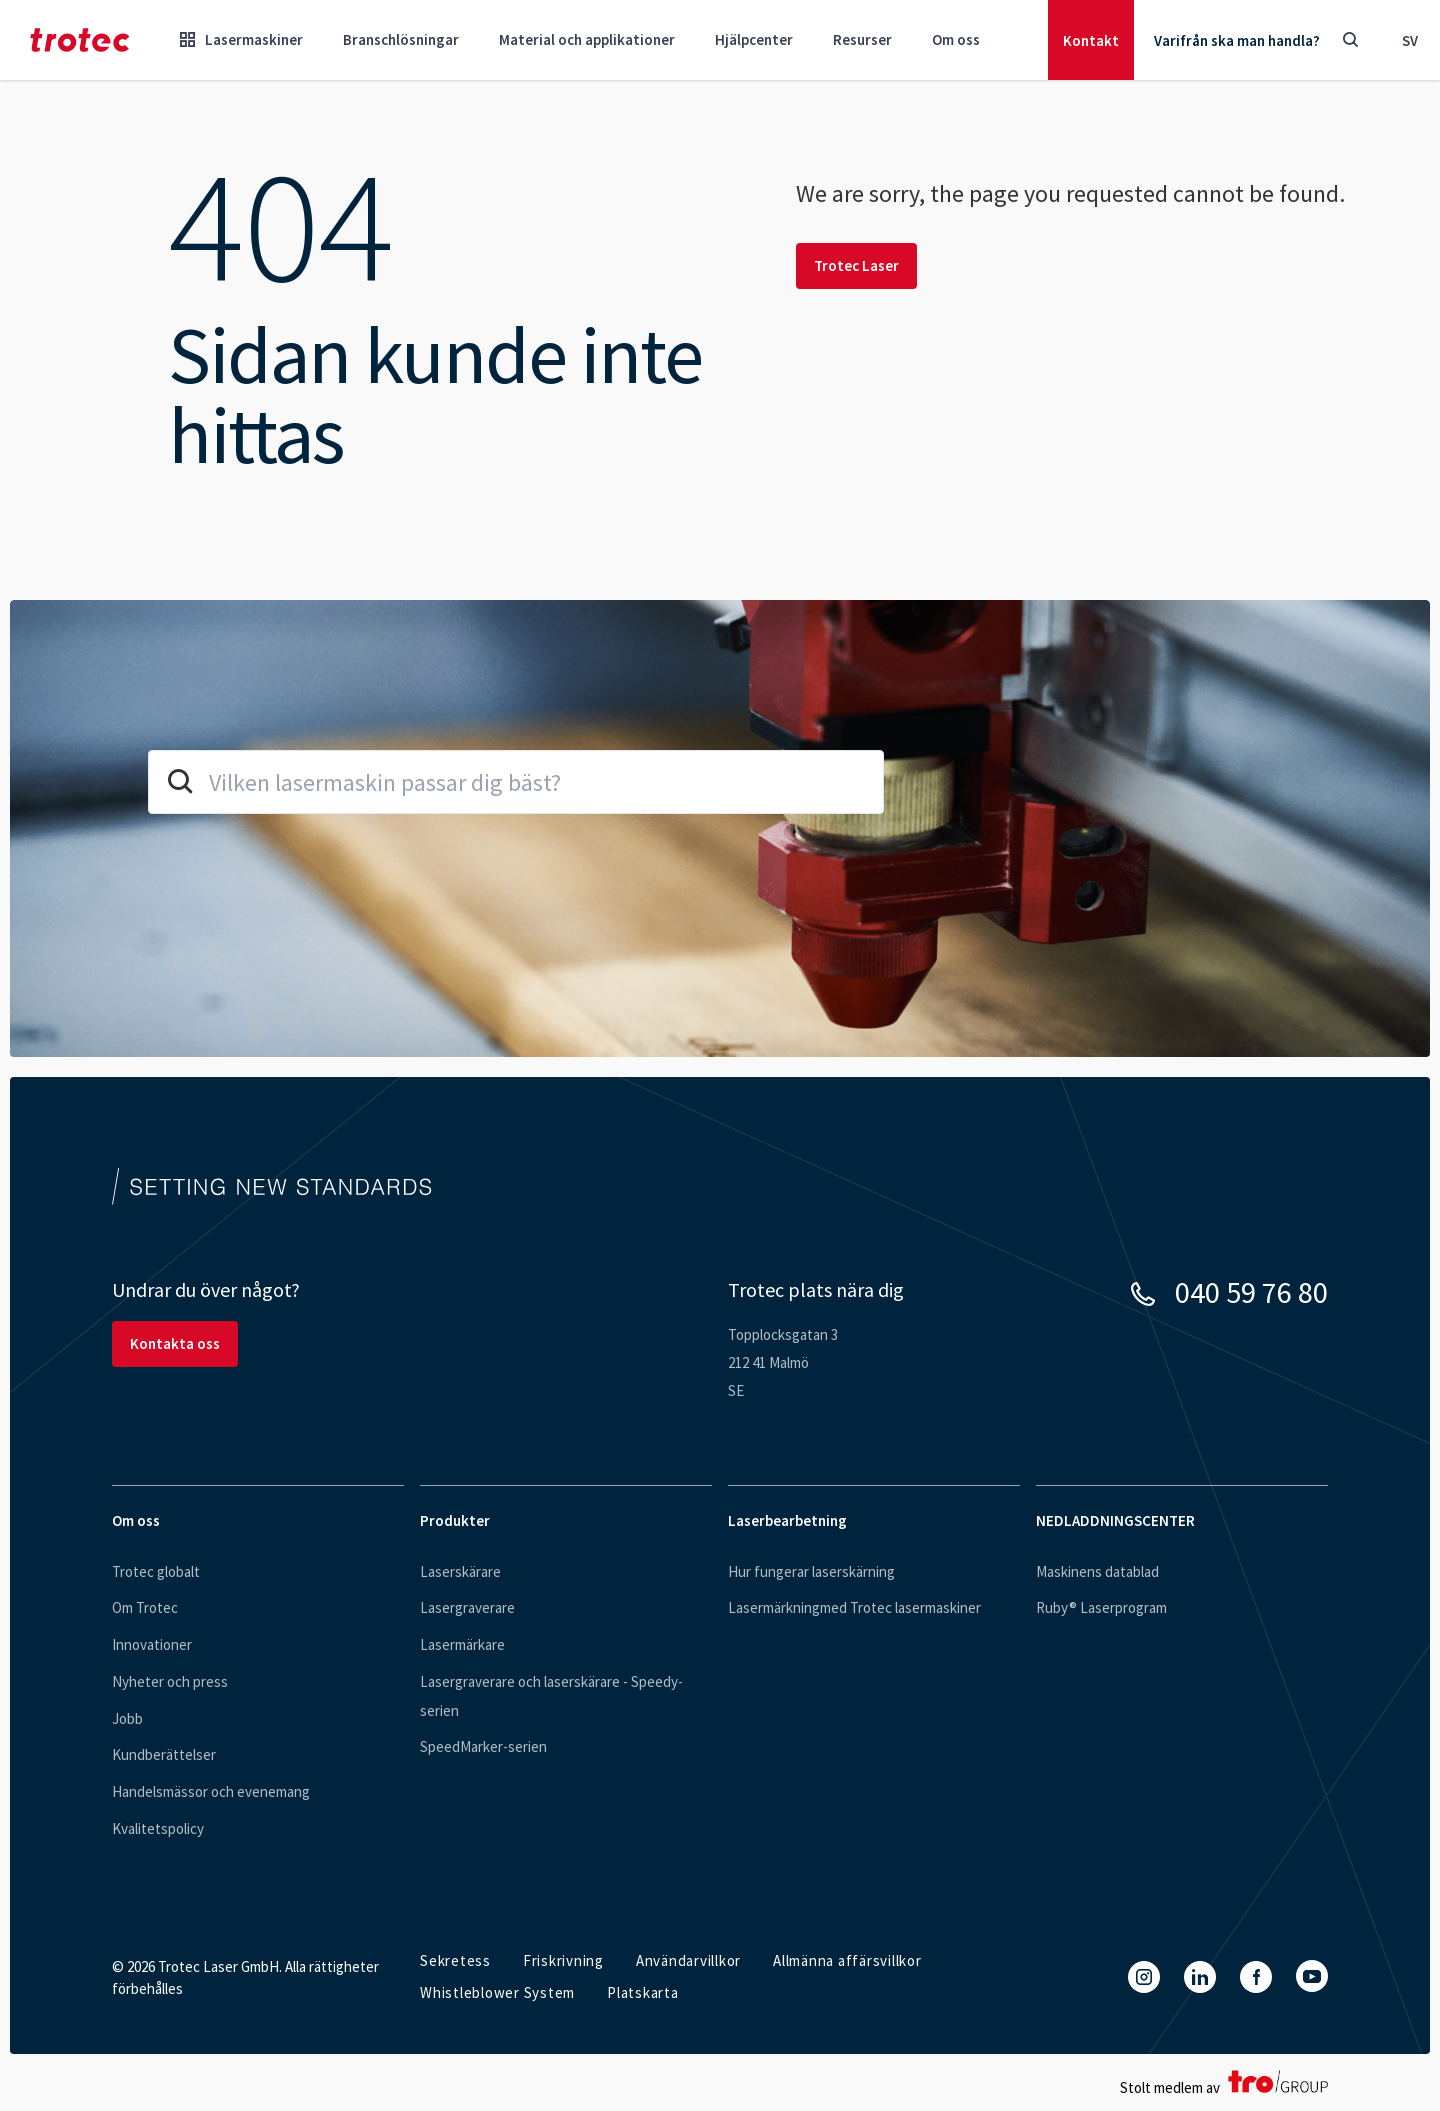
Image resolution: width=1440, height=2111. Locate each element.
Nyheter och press (170, 1681)
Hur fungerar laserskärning (811, 1571)
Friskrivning (563, 1960)
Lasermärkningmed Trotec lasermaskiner (854, 1607)
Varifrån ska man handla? (1237, 40)
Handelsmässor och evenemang (211, 1791)
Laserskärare (460, 1571)
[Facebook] (1256, 1977)
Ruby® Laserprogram (1101, 1607)
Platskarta (643, 1992)
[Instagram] (1144, 1977)
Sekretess (455, 1960)
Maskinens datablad (1097, 1571)
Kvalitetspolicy (158, 1828)
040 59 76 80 (1251, 1292)
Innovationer (152, 1644)
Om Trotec (145, 1607)
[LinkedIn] (1200, 1977)
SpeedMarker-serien (483, 1746)
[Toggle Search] (1350, 40)
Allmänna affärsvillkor (847, 1960)
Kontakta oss (175, 1343)
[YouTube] (1312, 1976)
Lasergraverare (467, 1607)
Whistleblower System (497, 1992)
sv (1410, 40)
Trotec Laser (856, 265)
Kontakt (1091, 40)
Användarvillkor (688, 1960)
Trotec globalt (156, 1571)
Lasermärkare (462, 1644)
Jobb (127, 1718)
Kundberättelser (164, 1754)
